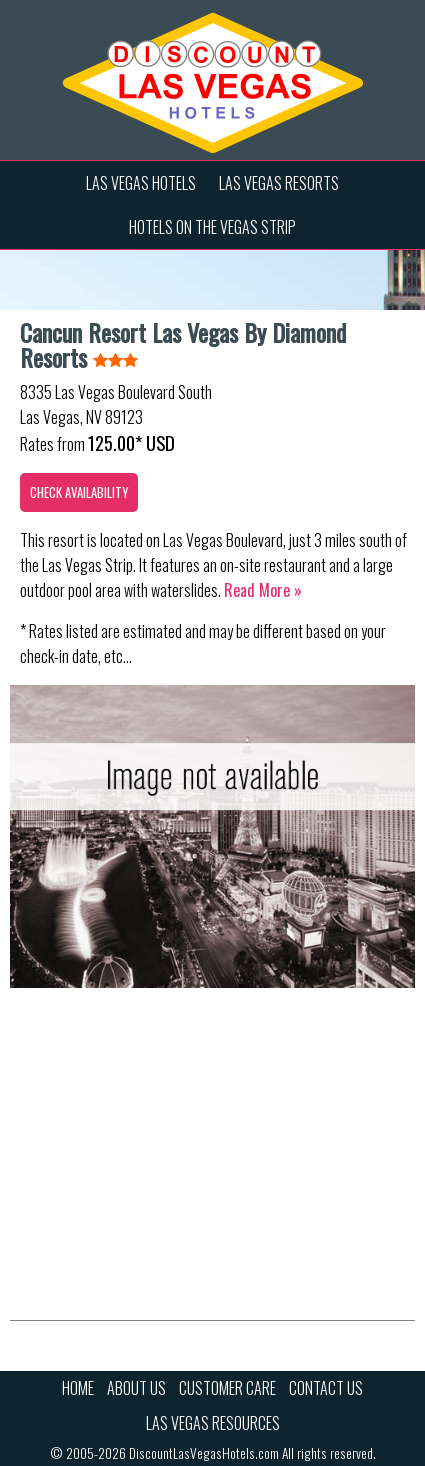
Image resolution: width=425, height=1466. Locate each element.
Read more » (263, 590)
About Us (136, 1388)
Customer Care (227, 1388)
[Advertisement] (212, 1170)
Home (78, 1388)
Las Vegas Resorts (279, 183)
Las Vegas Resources (213, 1423)
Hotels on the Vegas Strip (212, 227)
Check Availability (79, 492)
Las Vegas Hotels (141, 183)
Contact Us (326, 1388)
